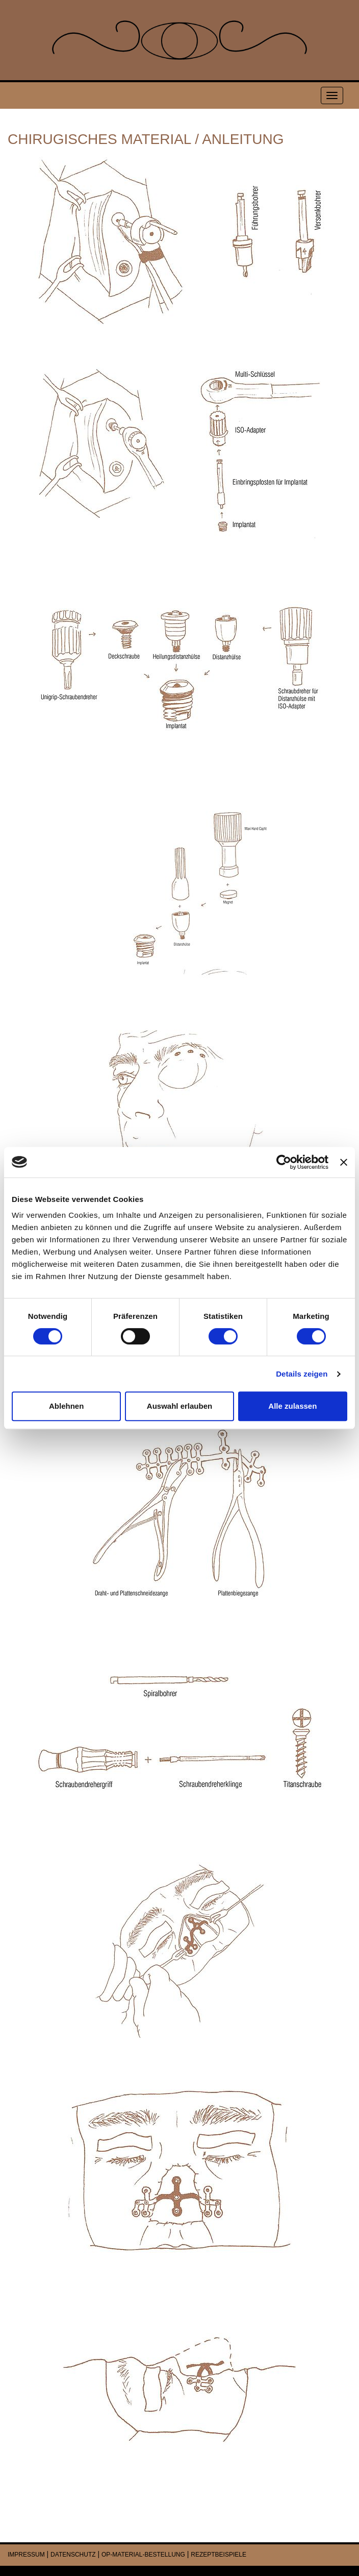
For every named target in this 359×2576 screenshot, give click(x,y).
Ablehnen (66, 1406)
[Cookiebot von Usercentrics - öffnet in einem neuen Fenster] (283, 1162)
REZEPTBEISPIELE (218, 2554)
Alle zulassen (292, 1406)
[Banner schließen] (343, 1162)
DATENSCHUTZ (72, 2554)
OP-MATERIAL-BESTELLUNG (143, 2554)
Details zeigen (301, 1373)
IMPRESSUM (26, 2554)
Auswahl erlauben (179, 1406)
